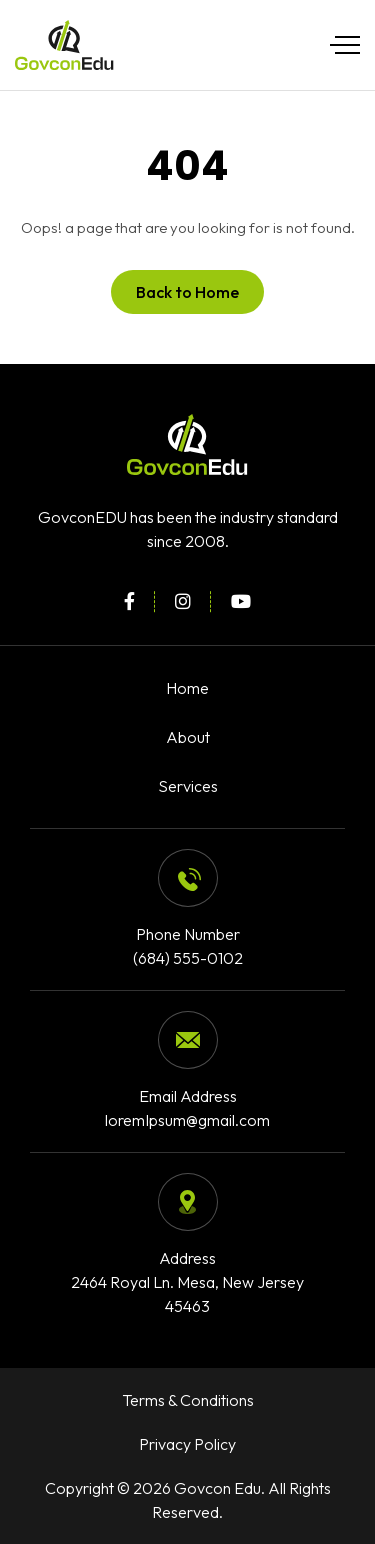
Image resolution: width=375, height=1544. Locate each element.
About (188, 737)
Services (188, 786)
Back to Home (187, 292)
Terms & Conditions (188, 1400)
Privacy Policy (187, 1444)
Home (187, 688)
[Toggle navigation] (340, 45)
